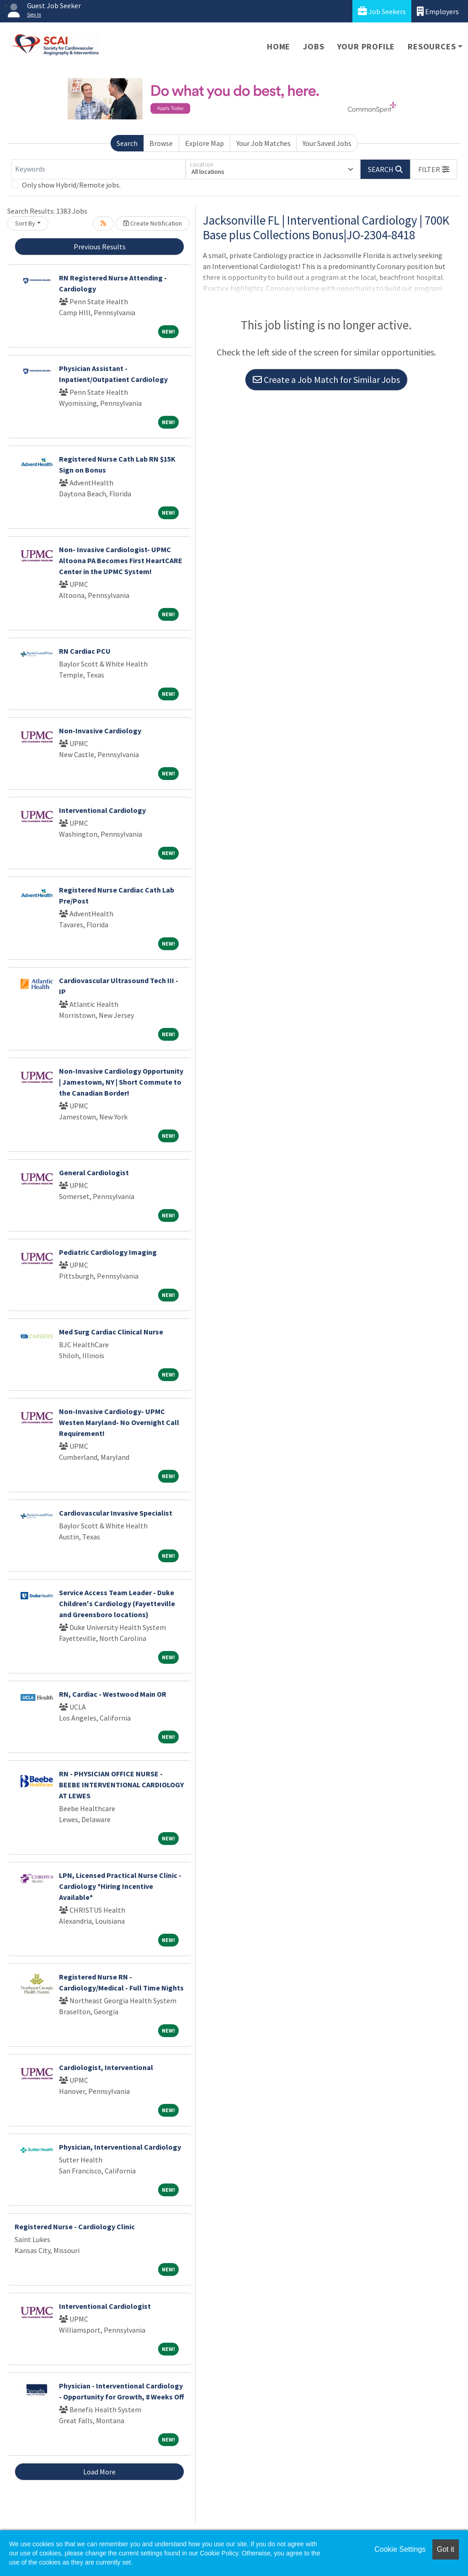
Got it (445, 2549)
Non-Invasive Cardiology (100, 730)
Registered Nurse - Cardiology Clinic (75, 2226)
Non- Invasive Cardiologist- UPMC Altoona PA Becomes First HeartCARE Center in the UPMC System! (120, 560)
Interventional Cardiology (102, 810)
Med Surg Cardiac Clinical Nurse (111, 1331)
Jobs (313, 46)
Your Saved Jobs (327, 143)
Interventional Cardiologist (105, 2306)
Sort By (25, 223)
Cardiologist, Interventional (106, 2067)
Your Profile (366, 46)
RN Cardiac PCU (85, 651)
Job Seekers (382, 11)
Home (278, 46)
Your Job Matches (263, 143)
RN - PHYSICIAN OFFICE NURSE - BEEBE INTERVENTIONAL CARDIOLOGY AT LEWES (121, 1784)
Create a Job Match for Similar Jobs (326, 379)
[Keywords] (98, 169)
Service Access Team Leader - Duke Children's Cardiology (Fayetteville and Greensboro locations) (117, 1603)
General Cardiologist (94, 1172)
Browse (161, 143)
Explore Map (204, 143)
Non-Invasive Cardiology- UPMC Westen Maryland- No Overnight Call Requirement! (119, 1422)
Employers (438, 11)
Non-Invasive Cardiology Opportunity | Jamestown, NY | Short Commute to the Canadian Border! (121, 1081)
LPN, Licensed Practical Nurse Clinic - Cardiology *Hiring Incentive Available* (120, 1886)
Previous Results (100, 246)
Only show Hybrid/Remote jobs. (71, 184)
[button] (433, 169)
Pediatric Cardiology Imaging (108, 1252)
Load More (99, 2471)
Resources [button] (432, 46)
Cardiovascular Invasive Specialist (115, 1512)
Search (127, 143)
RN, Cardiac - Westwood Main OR (112, 1694)
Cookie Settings (399, 2549)
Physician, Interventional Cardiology (120, 2146)
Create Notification (152, 223)
